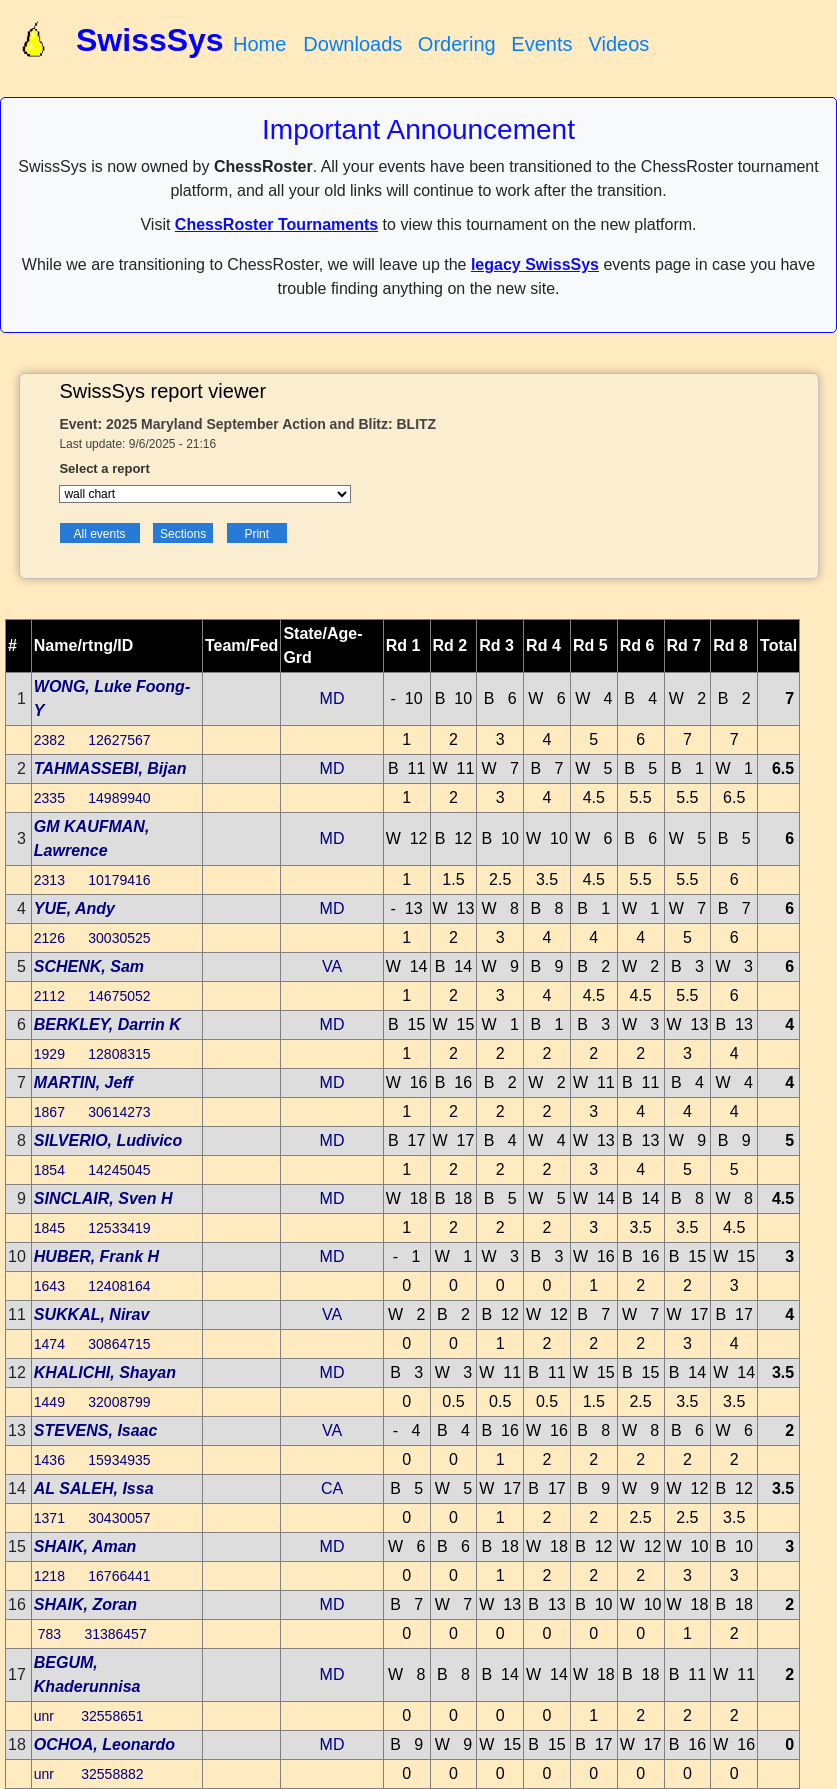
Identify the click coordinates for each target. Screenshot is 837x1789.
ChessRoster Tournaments (276, 224)
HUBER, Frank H (96, 1256)
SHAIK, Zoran (85, 1604)
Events (541, 44)
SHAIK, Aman (85, 1546)
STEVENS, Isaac (96, 1430)
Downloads (352, 44)
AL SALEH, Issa (94, 1488)
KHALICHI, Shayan (105, 1372)
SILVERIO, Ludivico (108, 1140)
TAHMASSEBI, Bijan (110, 768)
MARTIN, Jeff (83, 1082)
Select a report (104, 468)
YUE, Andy (74, 908)
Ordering (457, 44)
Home (259, 44)
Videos (618, 44)
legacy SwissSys (535, 264)
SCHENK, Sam (89, 966)
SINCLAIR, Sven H (103, 1198)
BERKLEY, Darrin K (107, 1024)
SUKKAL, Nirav (92, 1314)
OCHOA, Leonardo (104, 1744)
